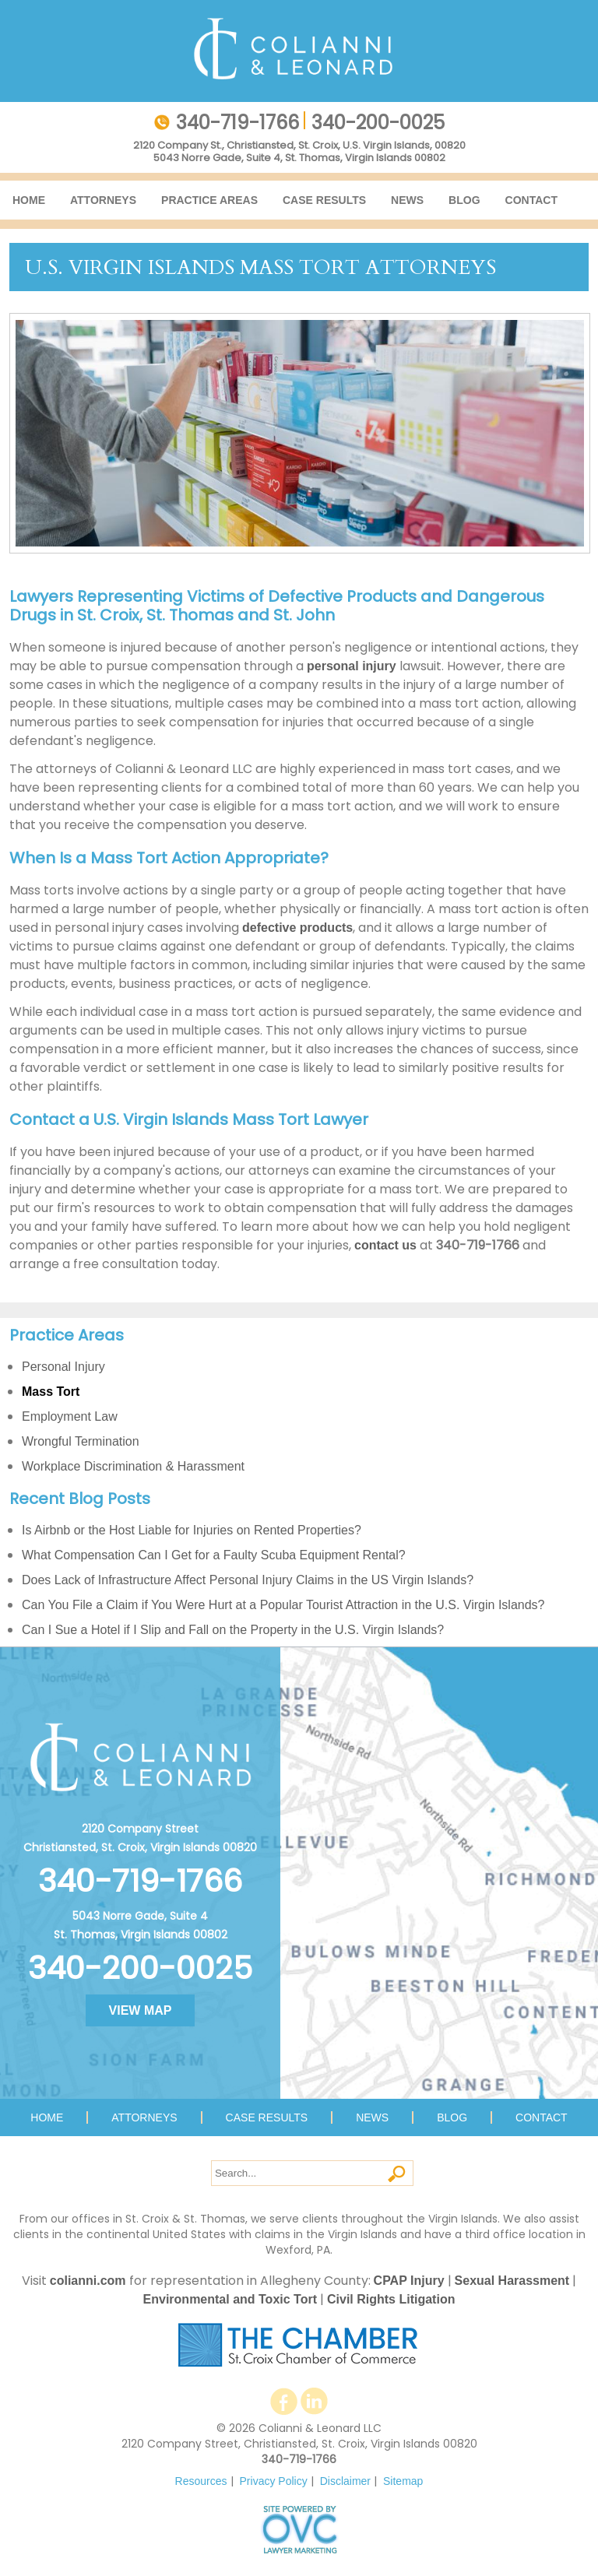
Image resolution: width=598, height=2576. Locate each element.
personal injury (351, 666)
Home (28, 200)
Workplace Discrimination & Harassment (133, 1466)
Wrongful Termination (80, 1441)
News (407, 200)
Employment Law (70, 1416)
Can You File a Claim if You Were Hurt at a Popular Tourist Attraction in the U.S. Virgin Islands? (283, 1604)
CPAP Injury (409, 2280)
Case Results (324, 200)
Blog (464, 200)
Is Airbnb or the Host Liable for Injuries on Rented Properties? (191, 1530)
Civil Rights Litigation (391, 2299)
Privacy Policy (274, 2481)
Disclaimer (345, 2481)
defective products (297, 927)
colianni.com (88, 2280)
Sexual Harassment (512, 2280)
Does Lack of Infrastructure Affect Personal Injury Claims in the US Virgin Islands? (247, 1580)
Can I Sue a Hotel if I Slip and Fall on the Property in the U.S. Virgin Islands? (233, 1629)
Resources (201, 2481)
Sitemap (403, 2481)
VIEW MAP (140, 2010)
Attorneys (103, 200)
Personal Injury (63, 1366)
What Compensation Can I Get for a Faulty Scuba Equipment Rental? (214, 1555)
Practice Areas (209, 200)
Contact (531, 200)
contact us (385, 1245)
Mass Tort (50, 1391)
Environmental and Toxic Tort (230, 2299)
